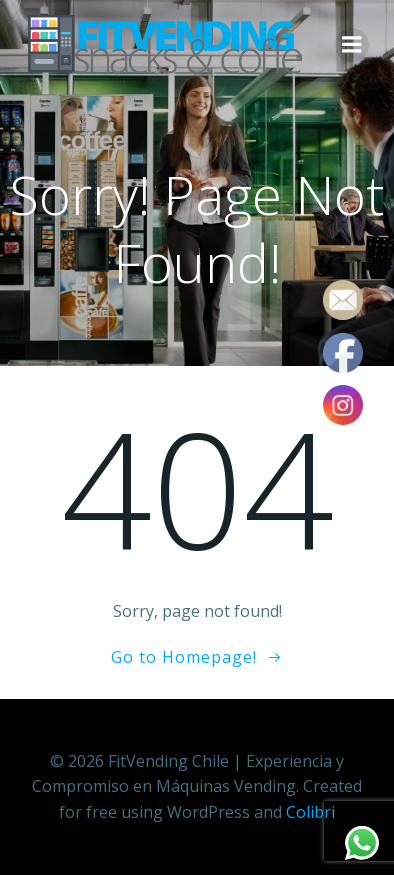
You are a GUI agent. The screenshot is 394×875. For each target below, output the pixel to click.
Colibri (310, 812)
